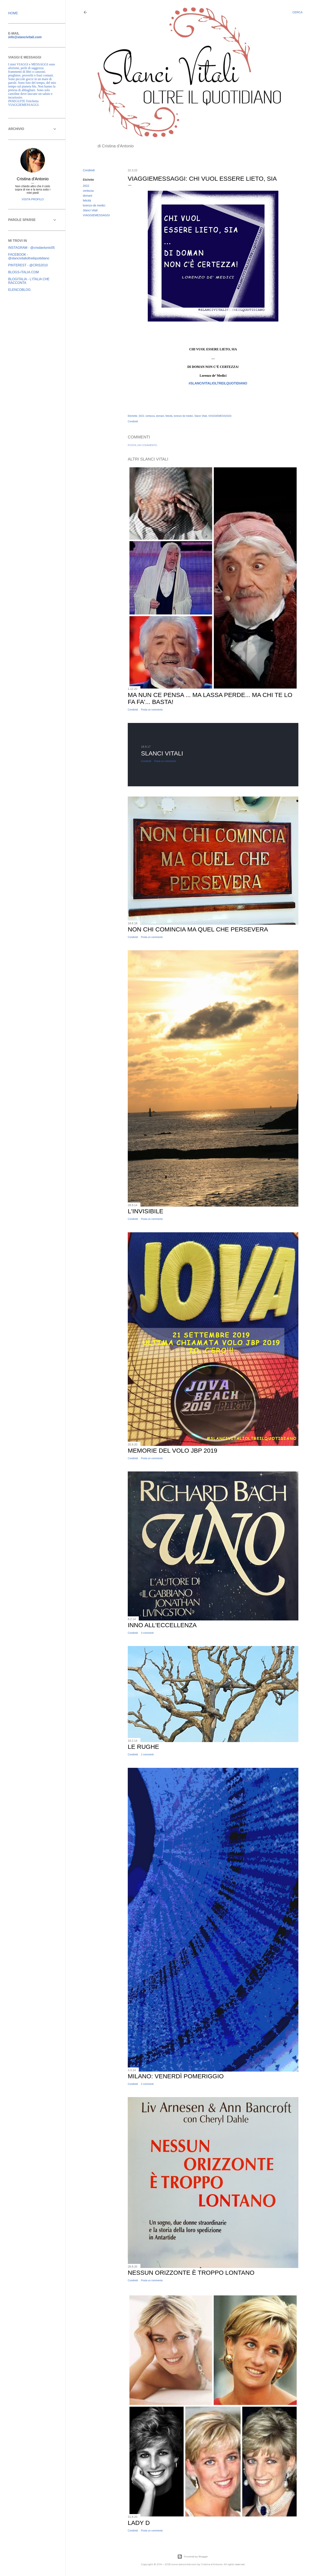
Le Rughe (143, 1746)
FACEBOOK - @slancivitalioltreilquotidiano (28, 256)
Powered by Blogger (192, 2556)
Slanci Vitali (90, 210)
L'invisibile (145, 1211)
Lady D (139, 2522)
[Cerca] (297, 12)
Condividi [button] (89, 170)
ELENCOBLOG (19, 289)
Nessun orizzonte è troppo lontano (191, 2272)
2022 (86, 185)
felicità (87, 200)
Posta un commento (142, 445)
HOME (13, 13)
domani (87, 195)
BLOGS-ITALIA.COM (23, 272)
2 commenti (147, 1754)
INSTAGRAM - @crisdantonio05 (31, 247)
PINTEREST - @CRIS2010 (28, 265)
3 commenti (147, 1632)
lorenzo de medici (94, 205)
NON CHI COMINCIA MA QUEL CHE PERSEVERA (198, 929)
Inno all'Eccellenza (162, 1625)
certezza (88, 190)
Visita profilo (33, 199)
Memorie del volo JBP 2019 (172, 1450)
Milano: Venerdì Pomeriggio (176, 2076)
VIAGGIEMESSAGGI (96, 215)
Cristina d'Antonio (33, 179)
